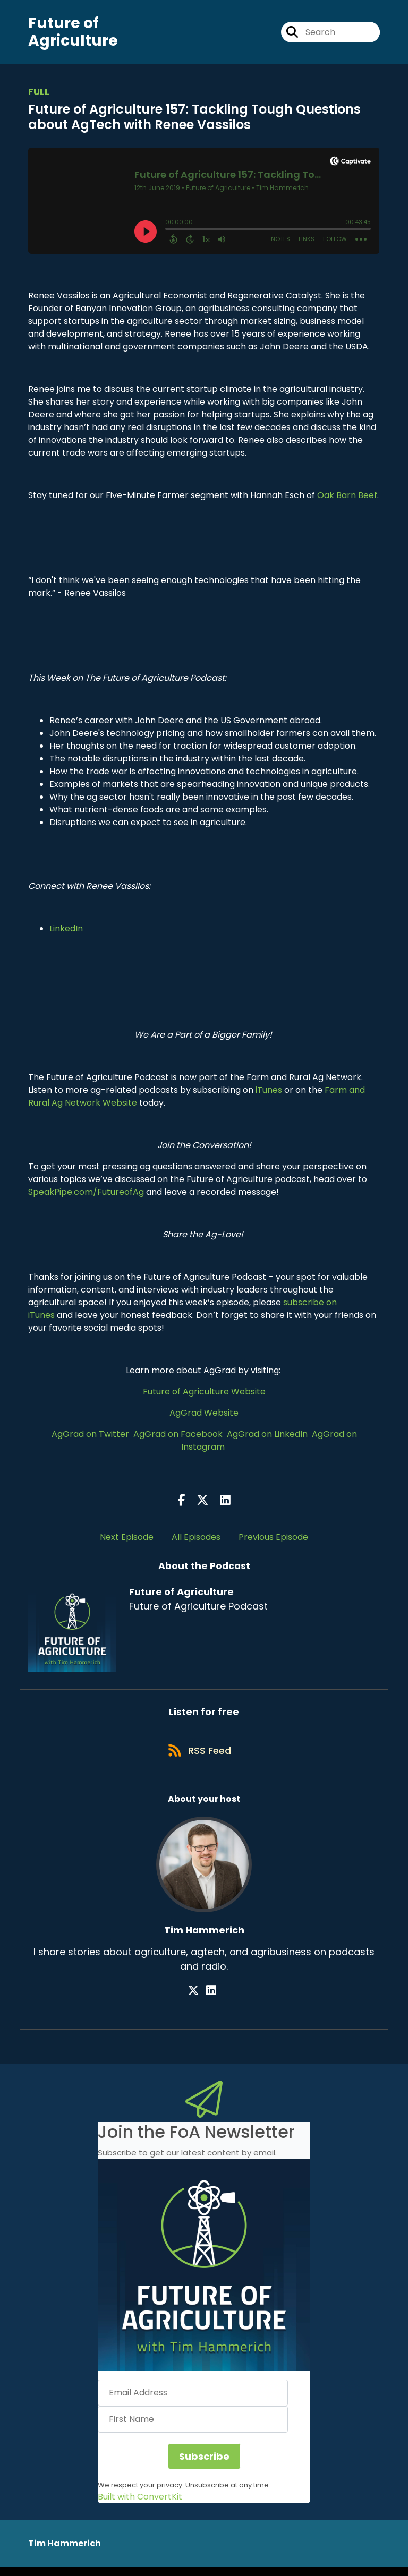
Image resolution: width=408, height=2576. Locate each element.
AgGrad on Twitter (90, 1438)
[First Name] (193, 2428)
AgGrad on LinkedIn (267, 1438)
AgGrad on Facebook (178, 1438)
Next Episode (127, 1541)
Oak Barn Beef (347, 499)
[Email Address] (193, 2402)
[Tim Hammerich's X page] (198, 1999)
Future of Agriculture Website (204, 1395)
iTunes (269, 1094)
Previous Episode (273, 1541)
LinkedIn (66, 932)
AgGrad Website (204, 1416)
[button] (204, 2274)
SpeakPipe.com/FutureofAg (86, 1195)
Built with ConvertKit (140, 2506)
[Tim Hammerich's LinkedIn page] (211, 1999)
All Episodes (196, 1541)
